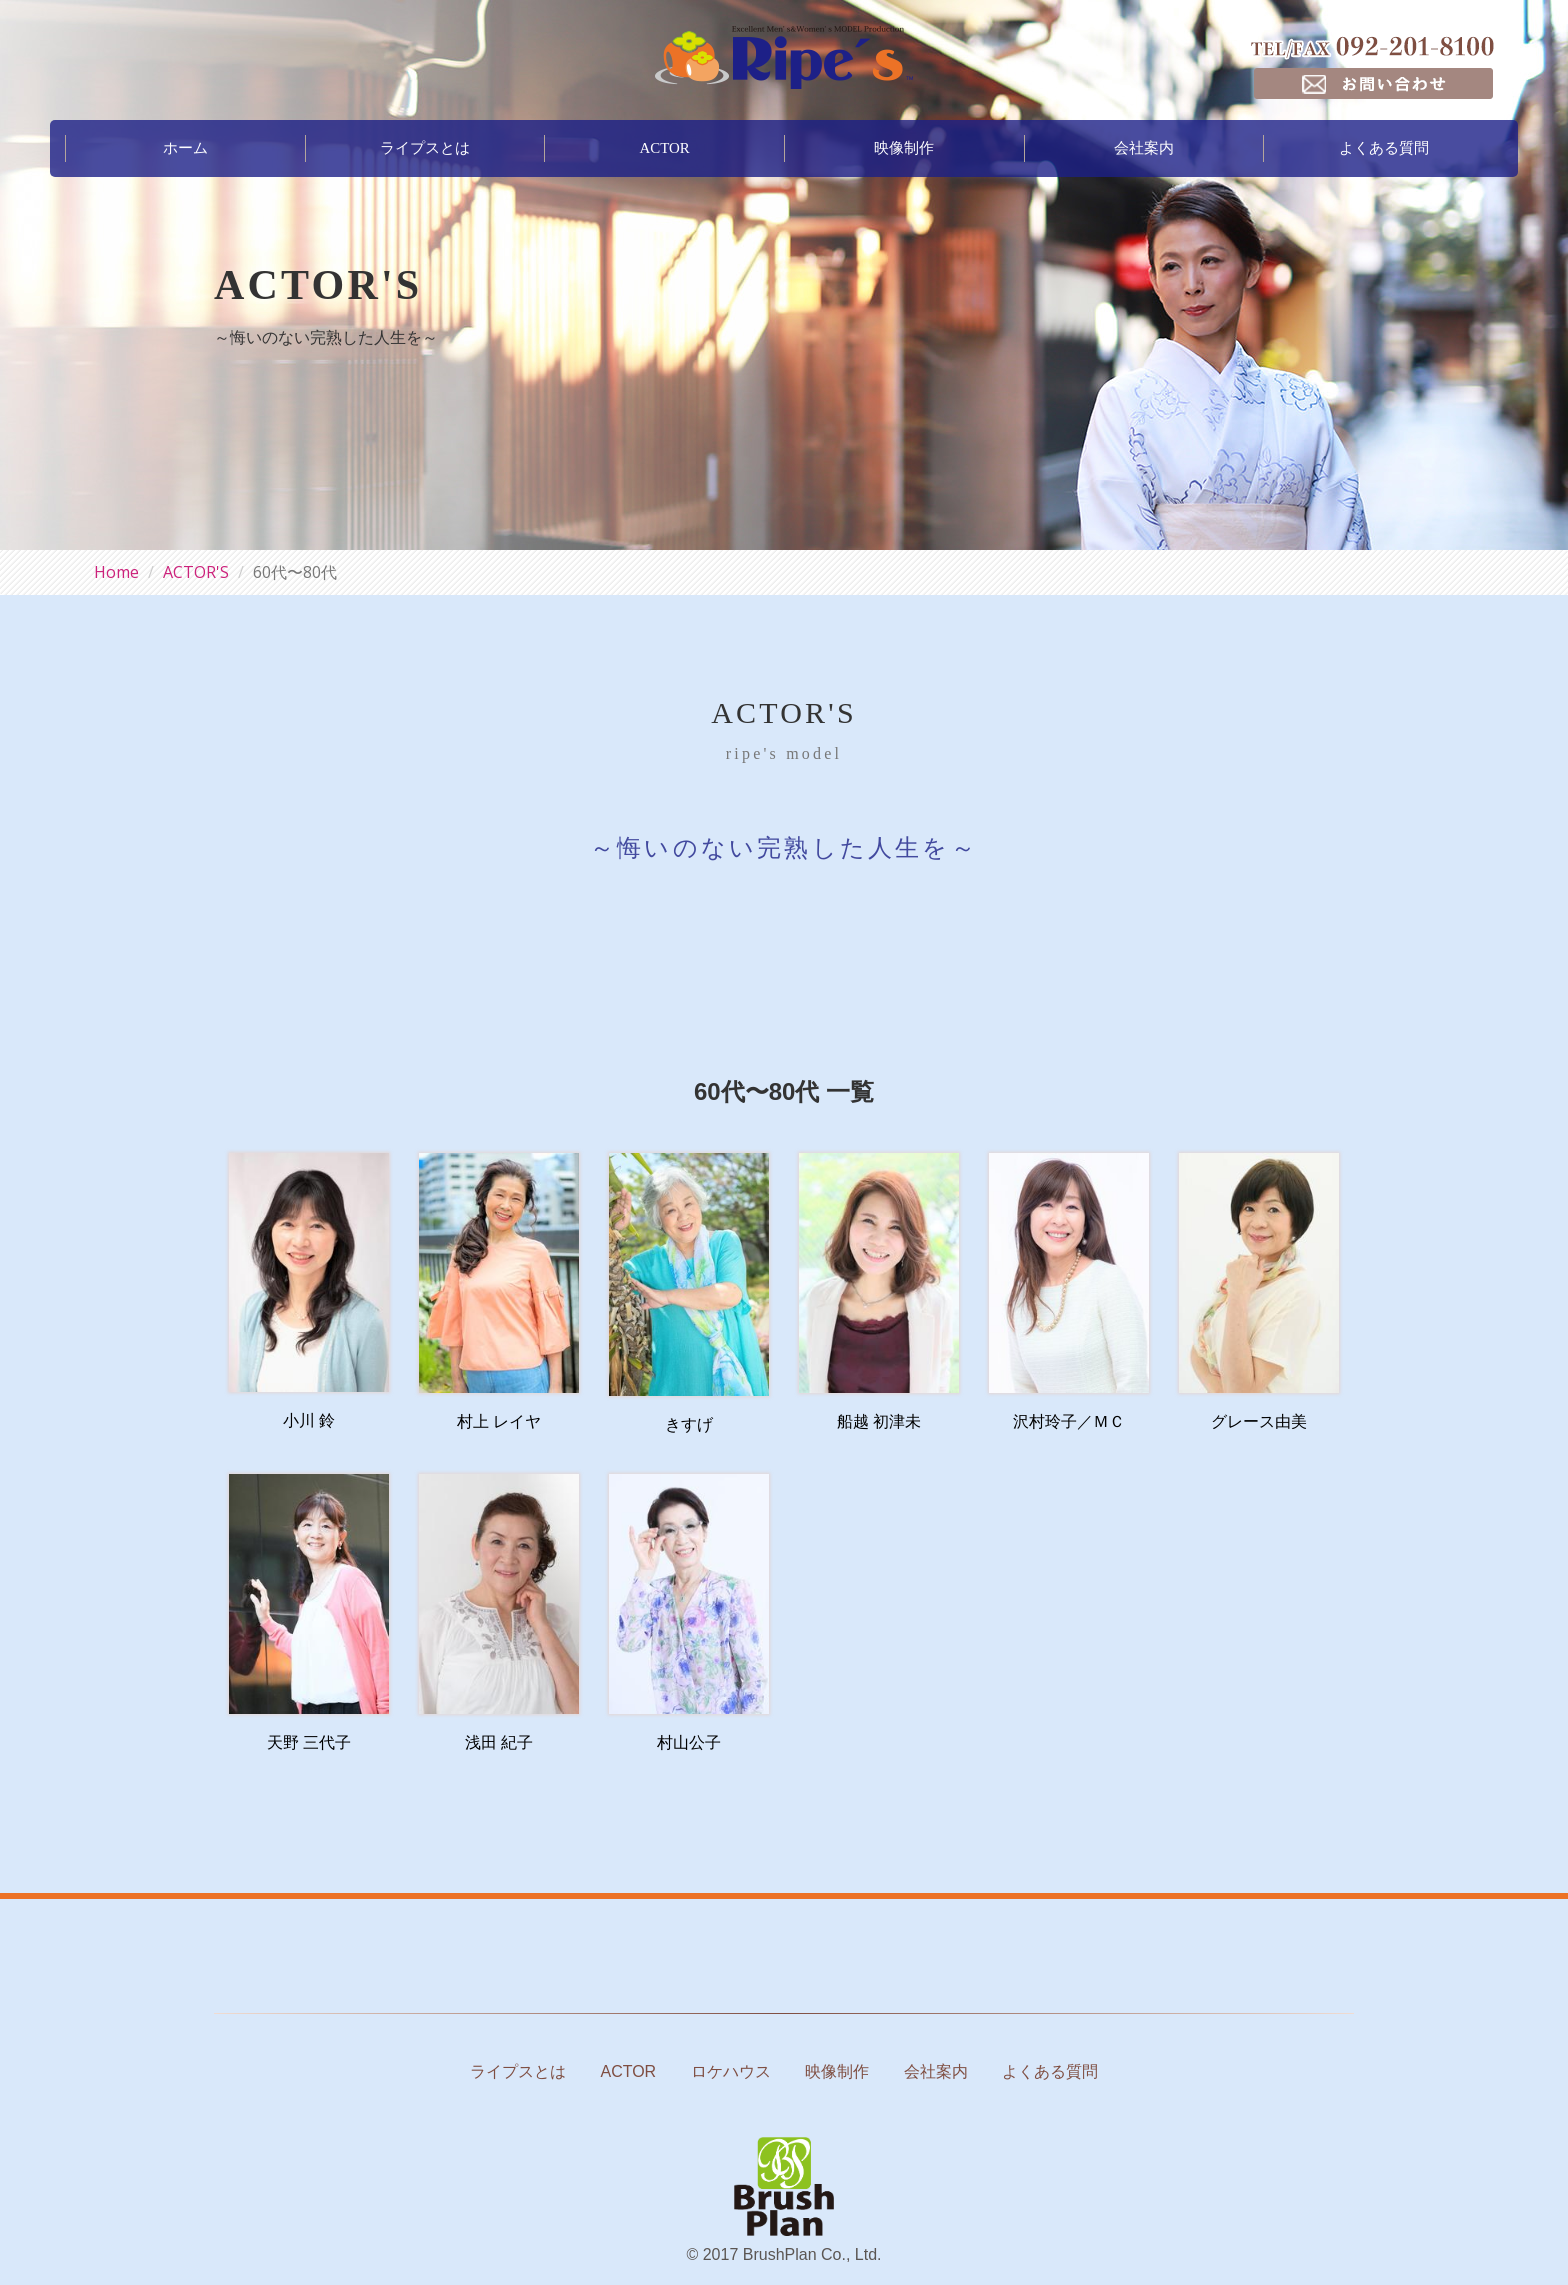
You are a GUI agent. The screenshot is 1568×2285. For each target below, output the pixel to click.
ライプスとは (425, 147)
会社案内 (1144, 147)
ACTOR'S (196, 572)
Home (116, 572)
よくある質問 (1384, 147)
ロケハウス (731, 2071)
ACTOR (664, 147)
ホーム (185, 147)
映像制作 (904, 147)
